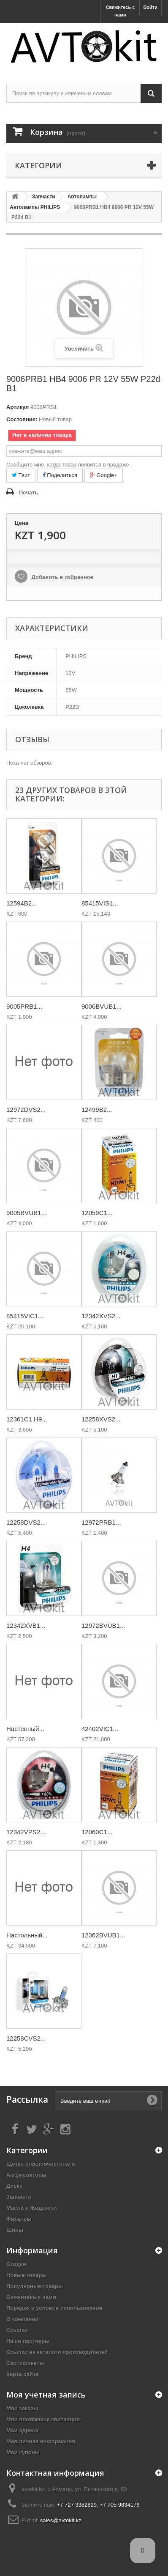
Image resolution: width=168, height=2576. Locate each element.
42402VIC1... (100, 1728)
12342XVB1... (26, 1625)
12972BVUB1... (103, 1625)
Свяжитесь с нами (120, 11)
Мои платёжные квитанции (43, 2419)
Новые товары (26, 2275)
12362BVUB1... (103, 1935)
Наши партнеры (27, 2341)
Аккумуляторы (26, 2175)
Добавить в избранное (61, 577)
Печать (28, 492)
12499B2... (96, 1109)
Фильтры (19, 2219)
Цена (21, 523)
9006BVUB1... (101, 1006)
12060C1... (96, 1831)
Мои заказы (22, 2408)
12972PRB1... (101, 1522)
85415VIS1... (99, 903)
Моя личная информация (40, 2441)
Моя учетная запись (46, 2394)
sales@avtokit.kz (60, 2520)
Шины (14, 2230)
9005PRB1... (24, 1006)
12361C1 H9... (26, 1419)
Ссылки (16, 2330)
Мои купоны (23, 2452)
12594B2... (21, 903)
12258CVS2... (26, 2038)
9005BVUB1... (26, 1212)
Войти (150, 7)
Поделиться (60, 475)
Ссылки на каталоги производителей (57, 2352)
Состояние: (21, 419)
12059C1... (96, 1212)
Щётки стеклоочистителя (40, 2164)
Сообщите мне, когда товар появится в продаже (67, 464)
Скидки (16, 2264)
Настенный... (25, 1728)
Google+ (103, 475)
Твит (21, 475)
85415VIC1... (24, 1316)
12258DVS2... (26, 1522)
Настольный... (27, 1935)
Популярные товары (34, 2286)
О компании (22, 2319)
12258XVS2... (101, 1419)
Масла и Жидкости (31, 2208)
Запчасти (19, 2197)
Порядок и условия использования (54, 2308)
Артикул (17, 407)
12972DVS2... (26, 1109)
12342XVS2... (101, 1316)
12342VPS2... (26, 1831)
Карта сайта (22, 2374)
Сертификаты (25, 2363)
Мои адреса (22, 2430)
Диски (14, 2186)
